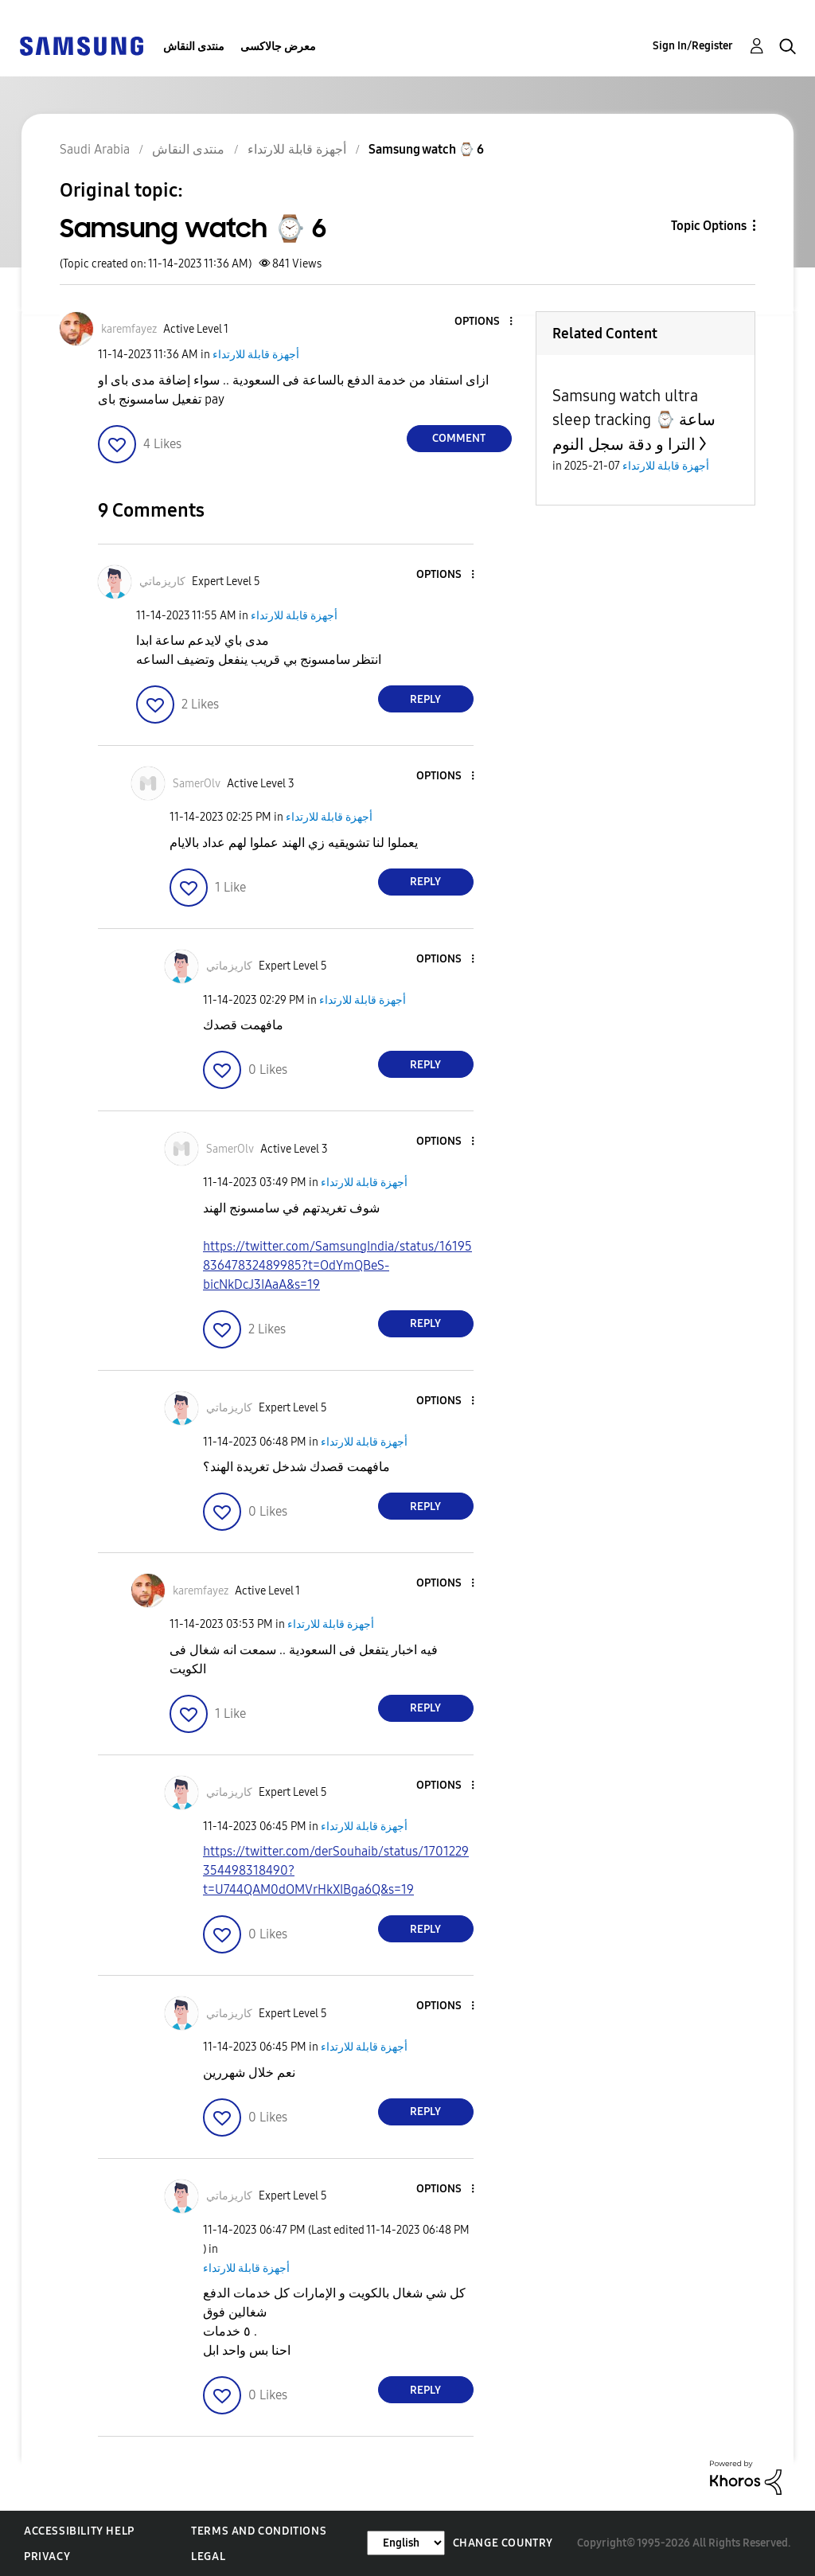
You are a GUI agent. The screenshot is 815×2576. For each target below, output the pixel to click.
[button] (484, 322)
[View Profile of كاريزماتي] (162, 581)
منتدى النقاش (193, 46)
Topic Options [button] (709, 225)
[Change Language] (406, 2543)
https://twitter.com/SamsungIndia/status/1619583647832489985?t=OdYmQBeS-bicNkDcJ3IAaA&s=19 (337, 1265)
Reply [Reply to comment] (425, 699)
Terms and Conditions (258, 2531)
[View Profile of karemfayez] (129, 329)
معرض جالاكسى (278, 46)
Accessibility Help (79, 2531)
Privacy (47, 2556)
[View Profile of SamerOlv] (196, 783)
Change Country (503, 2543)
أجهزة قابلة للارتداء (256, 354)
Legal (208, 2556)
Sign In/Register (693, 46)
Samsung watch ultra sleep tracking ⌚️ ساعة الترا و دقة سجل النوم (634, 420)
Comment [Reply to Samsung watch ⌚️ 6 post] (458, 438)
